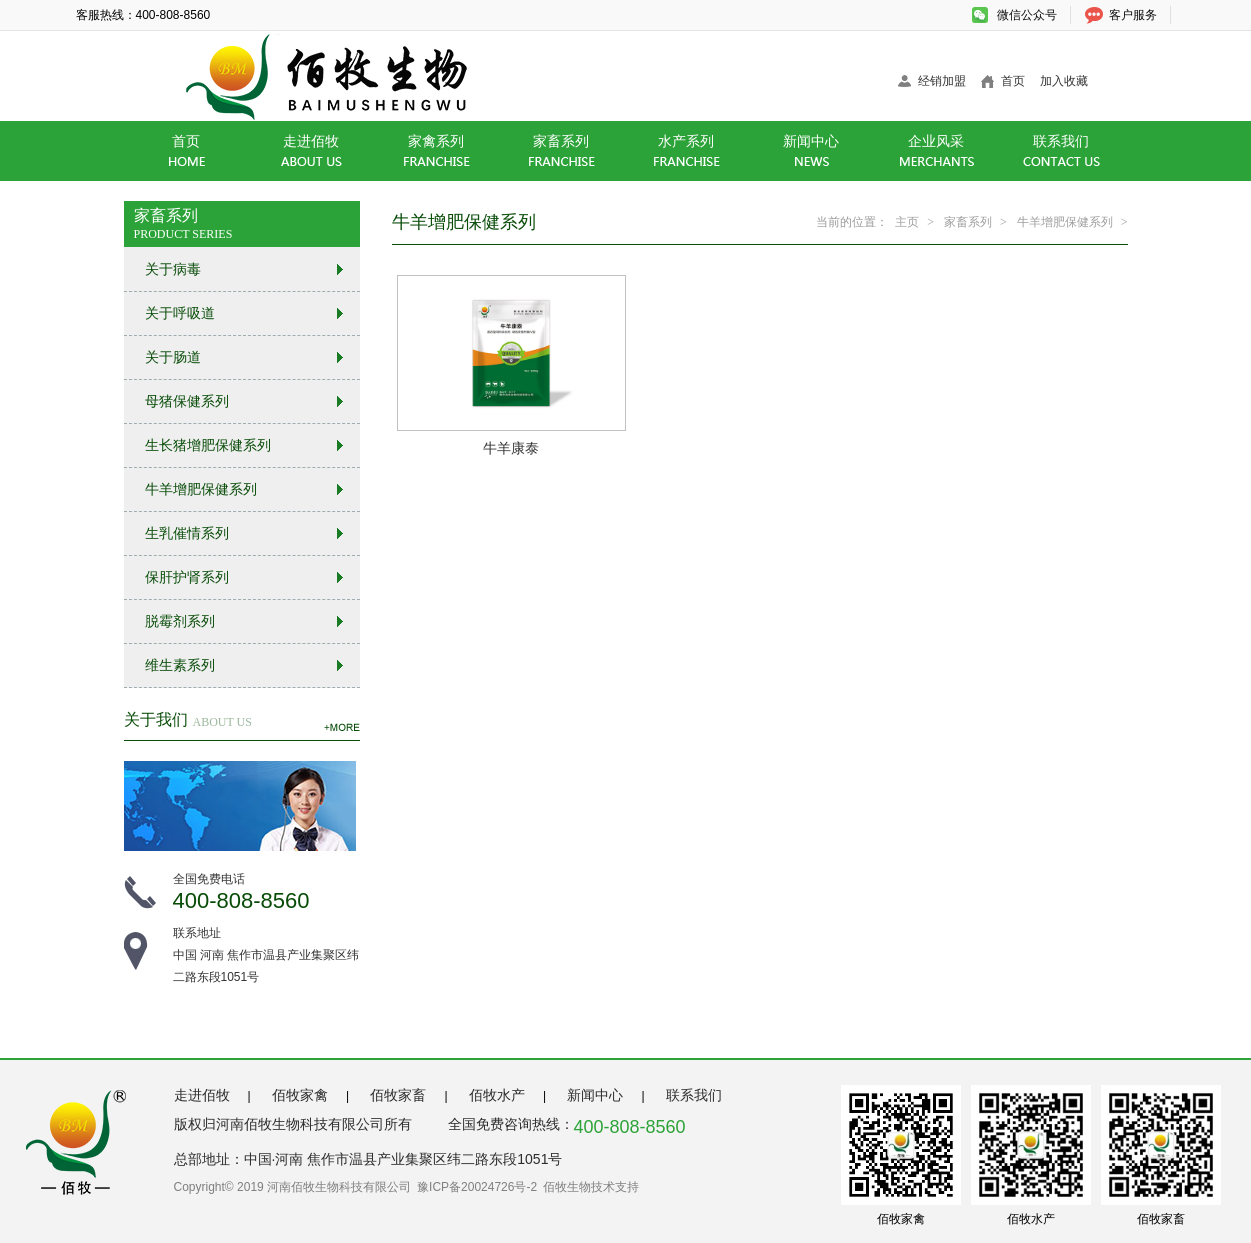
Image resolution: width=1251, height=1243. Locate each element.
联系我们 (694, 1095)
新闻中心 (595, 1095)
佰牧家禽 (300, 1095)
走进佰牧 (202, 1095)
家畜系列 (968, 222)
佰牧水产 (497, 1095)
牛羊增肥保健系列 (1065, 222)
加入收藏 (1064, 81)
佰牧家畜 (398, 1095)
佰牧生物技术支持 (591, 1187)
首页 (1013, 81)
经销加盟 (942, 81)
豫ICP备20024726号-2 (477, 1187)
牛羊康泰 (511, 448)
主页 (907, 222)
